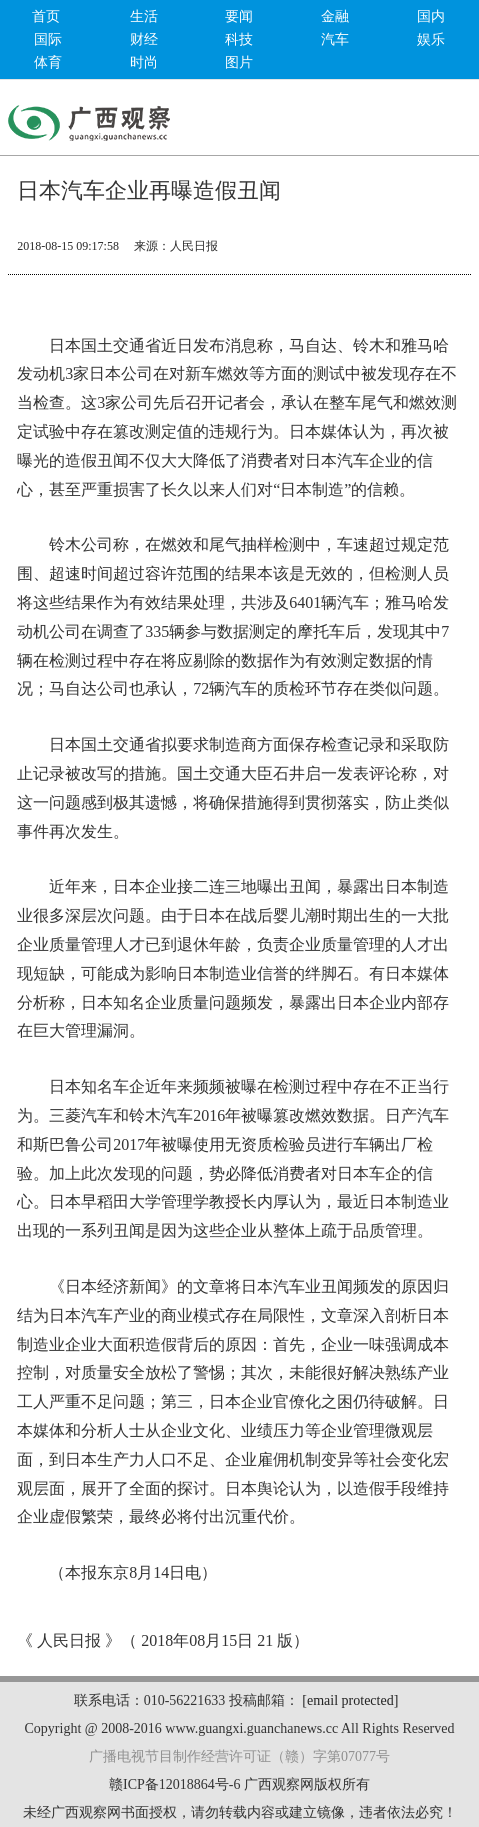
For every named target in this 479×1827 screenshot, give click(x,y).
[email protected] (350, 1700)
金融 (335, 16)
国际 (48, 39)
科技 (239, 39)
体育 (48, 62)
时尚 (144, 62)
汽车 (335, 39)
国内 (431, 16)
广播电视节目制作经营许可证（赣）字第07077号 (239, 1756)
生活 (144, 16)
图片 (239, 62)
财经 (144, 39)
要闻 (239, 16)
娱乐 (431, 39)
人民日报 (194, 246)
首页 (46, 16)
